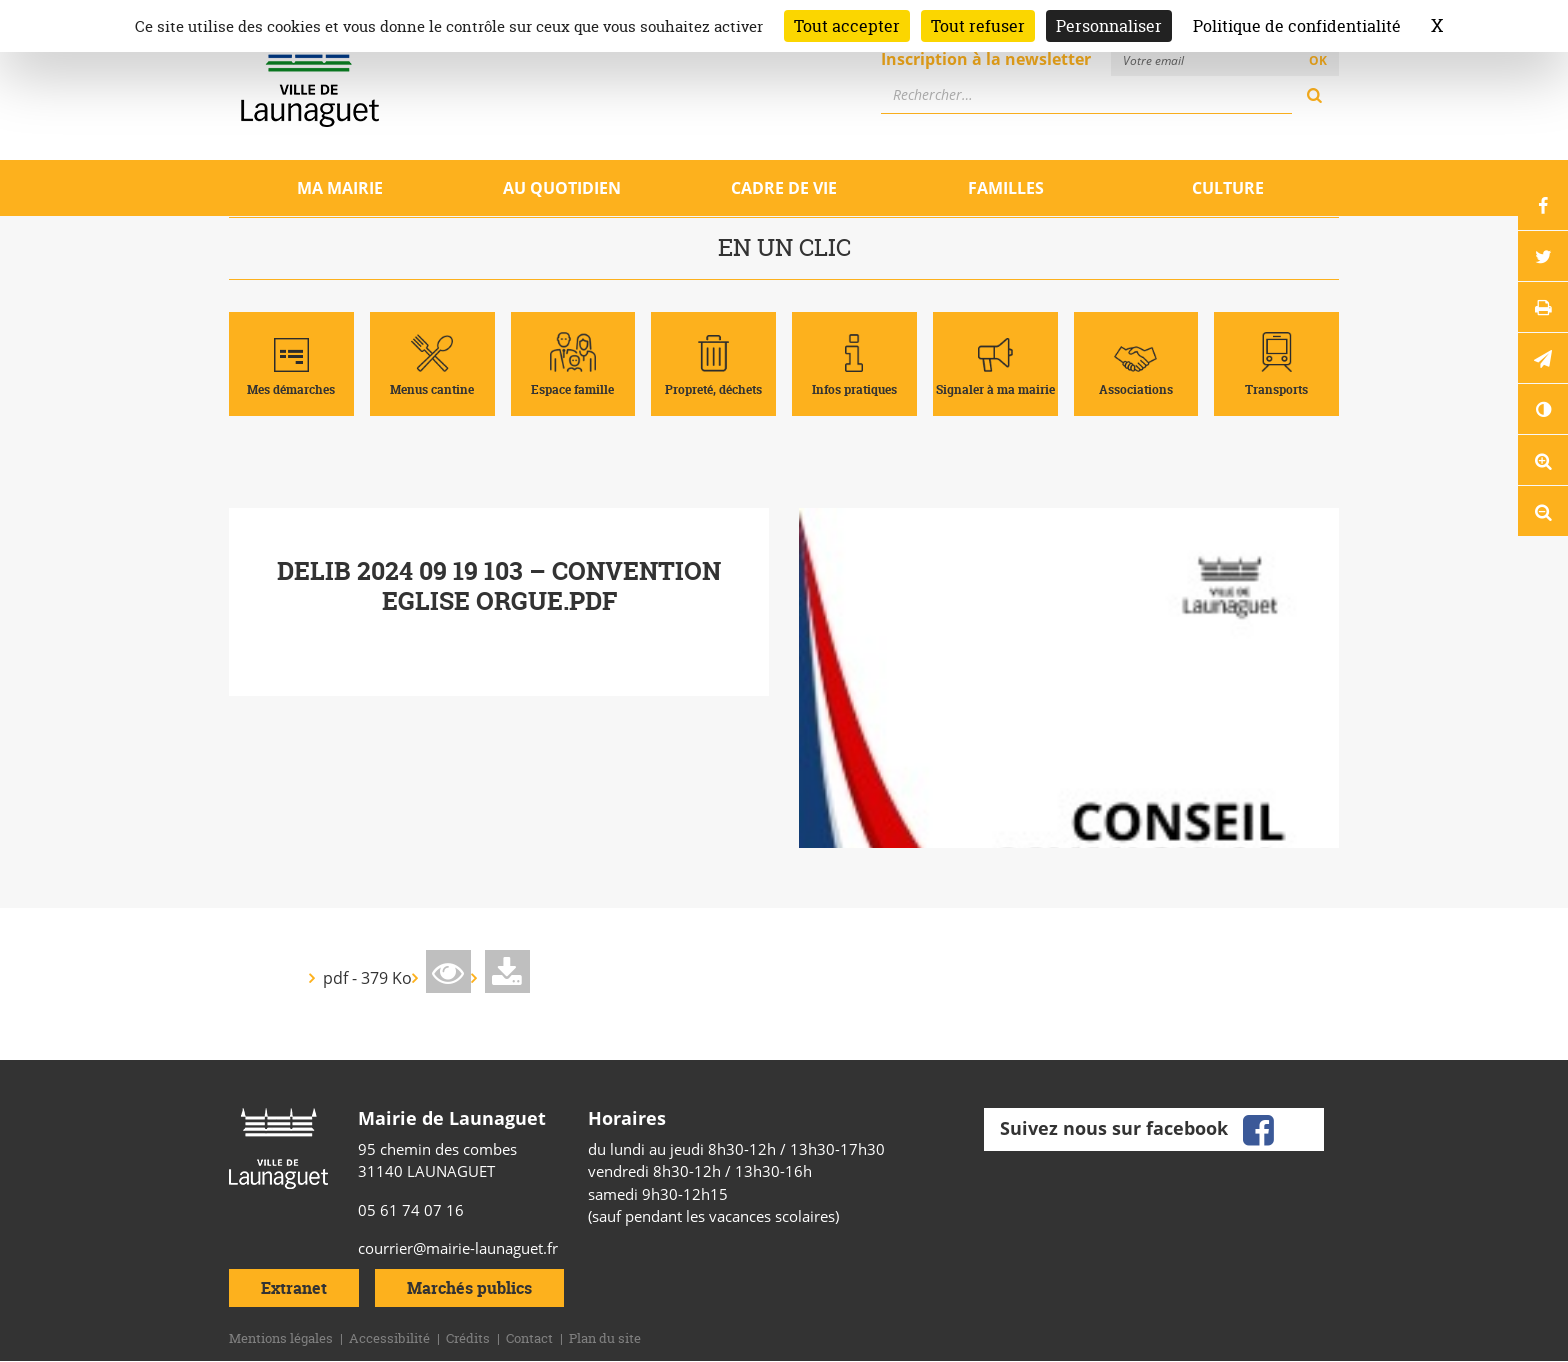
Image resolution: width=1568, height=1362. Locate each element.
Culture (1228, 188)
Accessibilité (389, 1338)
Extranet (294, 1288)
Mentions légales (281, 1338)
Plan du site (605, 1338)
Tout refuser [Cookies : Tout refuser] (978, 26)
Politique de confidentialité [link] (1297, 26)
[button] (1543, 358)
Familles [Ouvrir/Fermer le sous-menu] (1006, 188)
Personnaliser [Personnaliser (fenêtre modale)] (1109, 26)
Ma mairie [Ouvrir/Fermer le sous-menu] (340, 188)
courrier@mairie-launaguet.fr (458, 1248)
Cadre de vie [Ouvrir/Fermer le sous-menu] (784, 188)
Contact (529, 1338)
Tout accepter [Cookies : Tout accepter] (847, 26)
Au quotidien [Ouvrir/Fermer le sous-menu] (562, 188)
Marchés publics (469, 1288)
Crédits (468, 1338)
